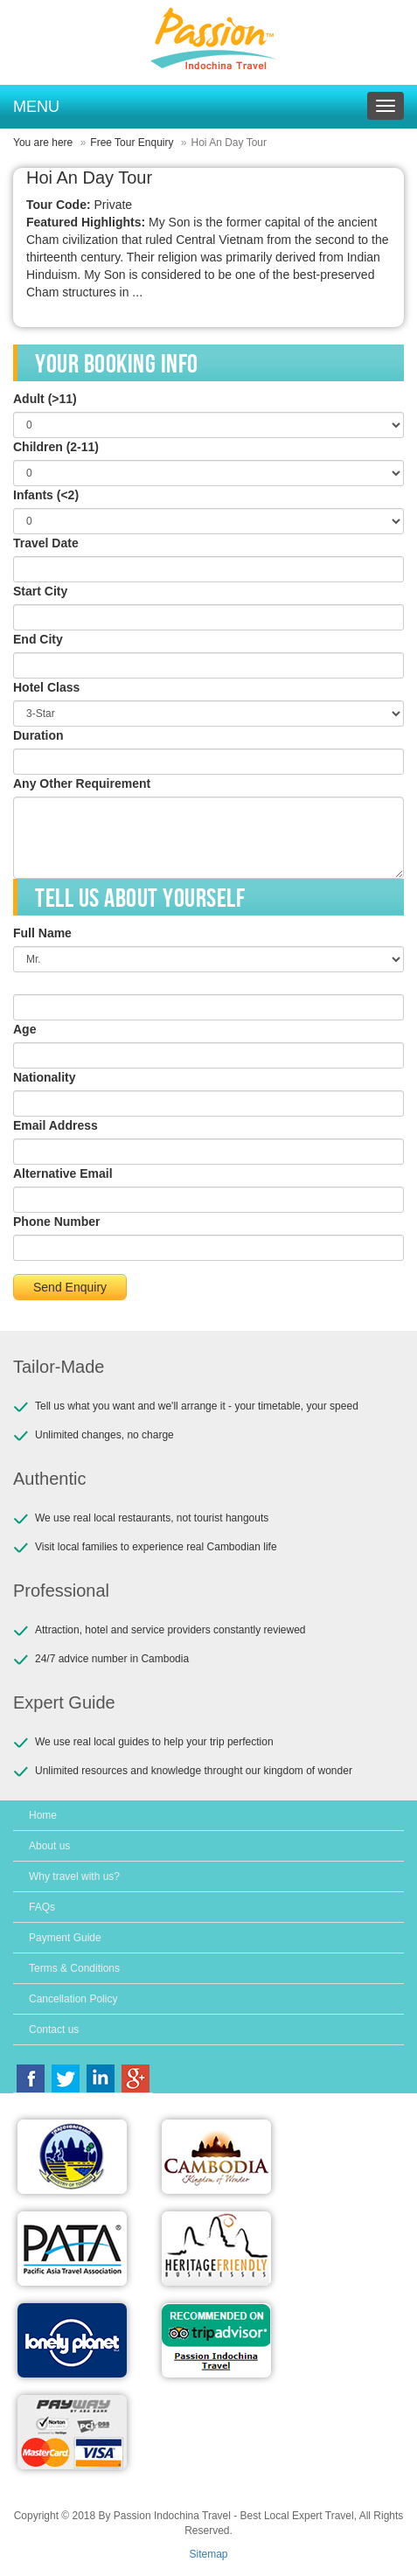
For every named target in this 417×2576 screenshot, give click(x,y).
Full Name (42, 933)
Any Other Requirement (81, 783)
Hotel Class (46, 687)
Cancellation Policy (73, 1999)
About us (49, 1846)
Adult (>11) (45, 399)
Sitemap (208, 2554)
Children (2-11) (56, 447)
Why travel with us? (74, 1876)
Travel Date (46, 543)
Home (43, 1815)
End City (38, 639)
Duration (38, 735)
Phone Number (57, 1222)
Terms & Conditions (74, 1968)
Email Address (55, 1125)
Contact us (54, 2029)
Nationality (44, 1077)
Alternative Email (63, 1173)
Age (24, 1029)
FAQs (42, 1907)
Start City (40, 591)
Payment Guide (65, 1938)
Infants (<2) (46, 495)
